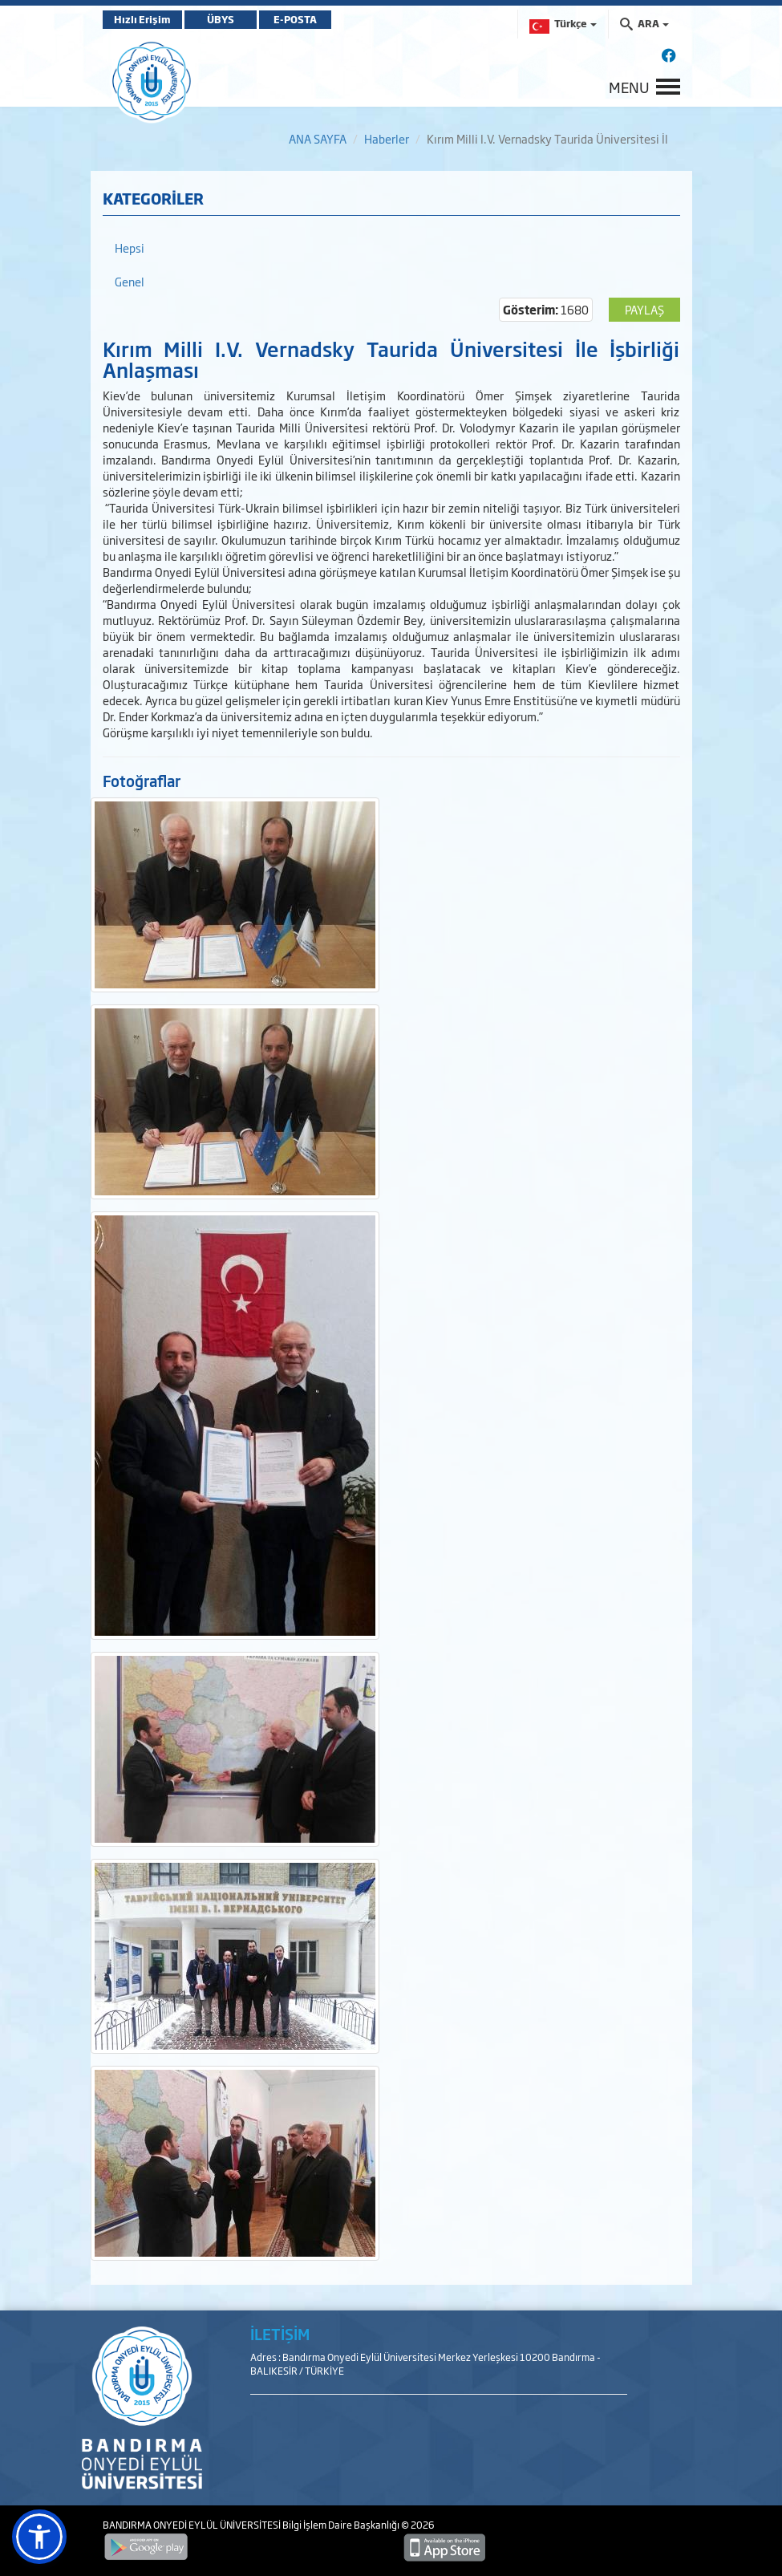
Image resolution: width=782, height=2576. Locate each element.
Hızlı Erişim (142, 19)
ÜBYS (220, 19)
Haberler (386, 138)
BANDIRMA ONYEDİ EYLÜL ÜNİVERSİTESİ (192, 2524)
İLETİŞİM (280, 2333)
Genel (129, 281)
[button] (39, 2536)
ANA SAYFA (317, 138)
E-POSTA (295, 19)
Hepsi (129, 247)
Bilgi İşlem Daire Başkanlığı (341, 2524)
